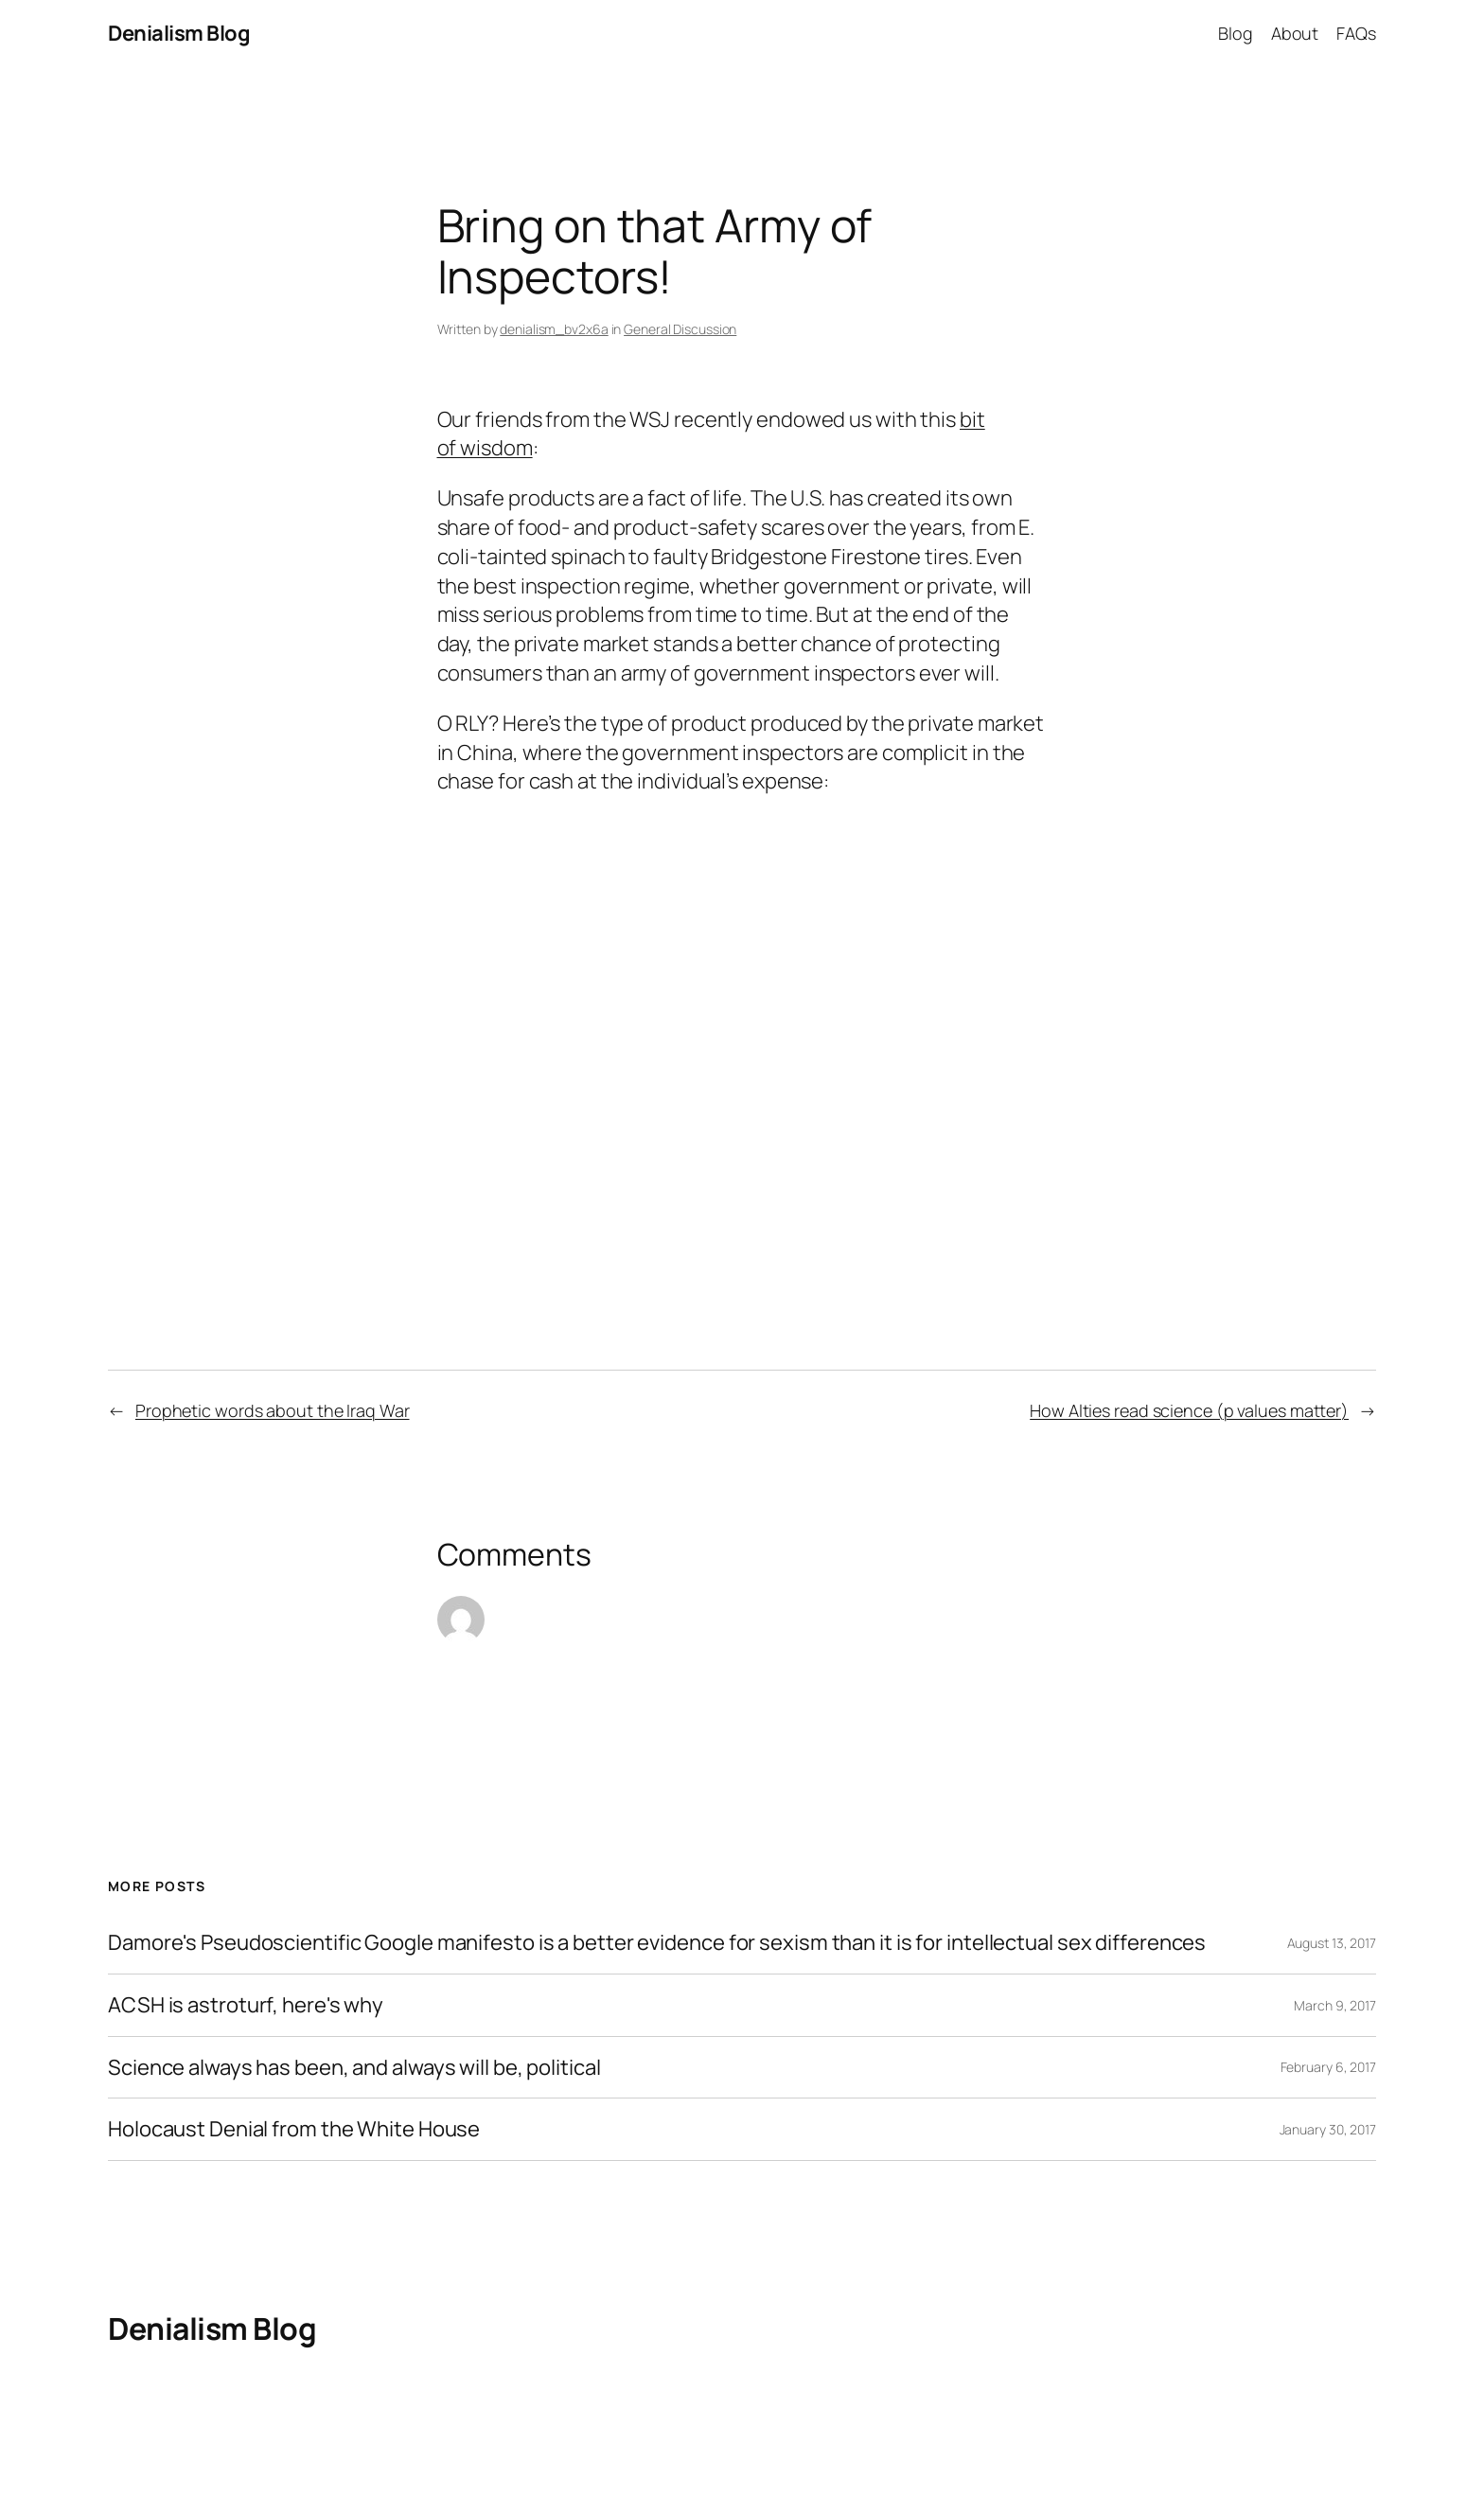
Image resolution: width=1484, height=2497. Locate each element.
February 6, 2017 (1328, 2067)
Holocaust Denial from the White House (294, 2129)
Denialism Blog (179, 33)
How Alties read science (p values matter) (1189, 1410)
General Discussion (680, 329)
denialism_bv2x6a (554, 329)
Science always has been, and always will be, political (354, 2068)
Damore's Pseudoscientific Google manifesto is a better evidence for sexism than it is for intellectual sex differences (657, 1943)
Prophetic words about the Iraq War (272, 1410)
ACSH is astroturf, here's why (245, 2005)
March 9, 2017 (1335, 2005)
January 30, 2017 (1328, 2129)
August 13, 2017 (1332, 1943)
